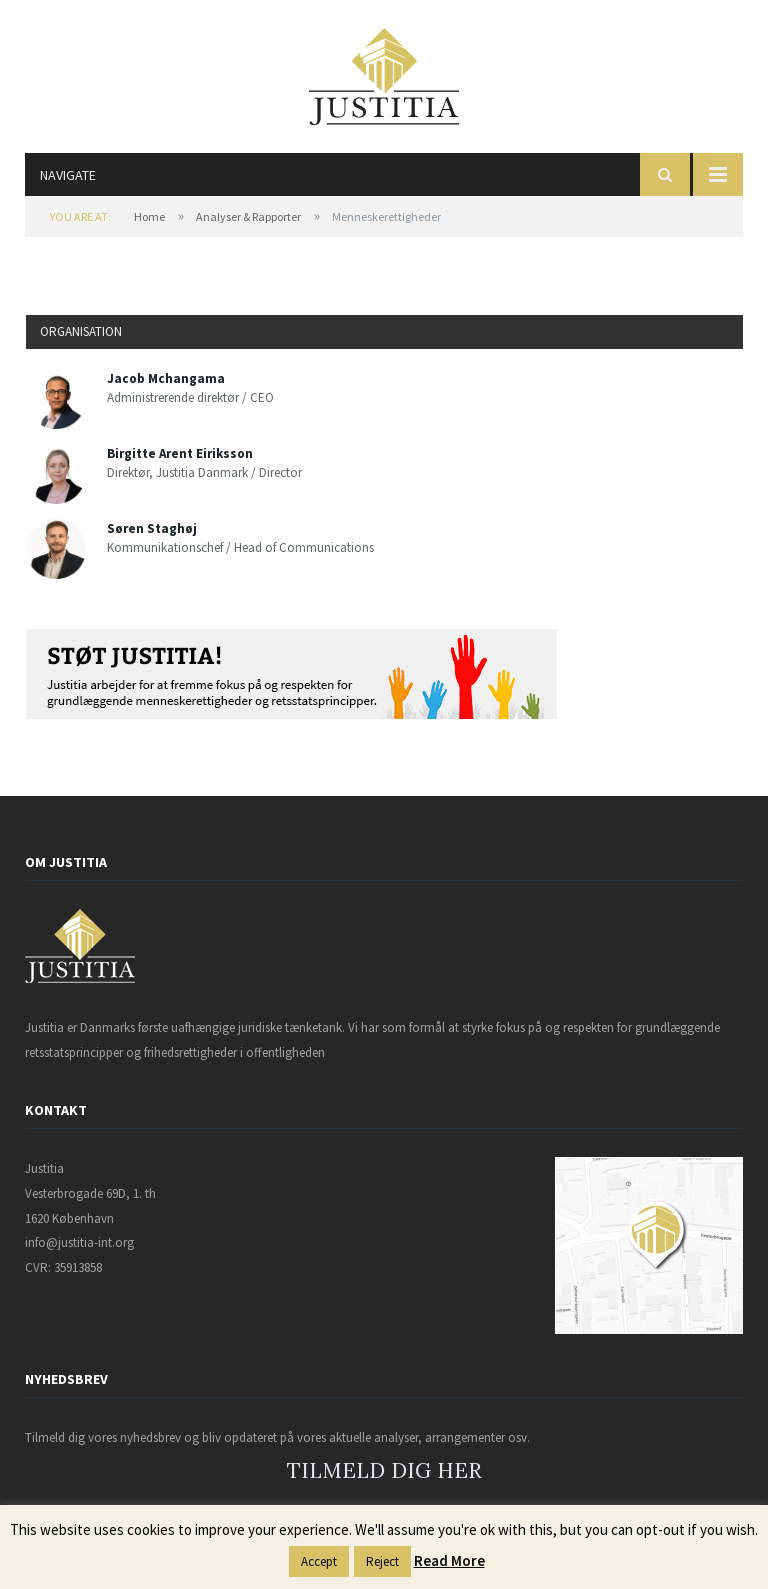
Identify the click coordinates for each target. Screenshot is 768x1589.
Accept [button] (319, 1561)
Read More (449, 1560)
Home (149, 216)
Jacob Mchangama (166, 378)
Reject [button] (382, 1561)
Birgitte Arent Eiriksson (180, 453)
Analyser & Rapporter (248, 216)
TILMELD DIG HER (384, 1470)
